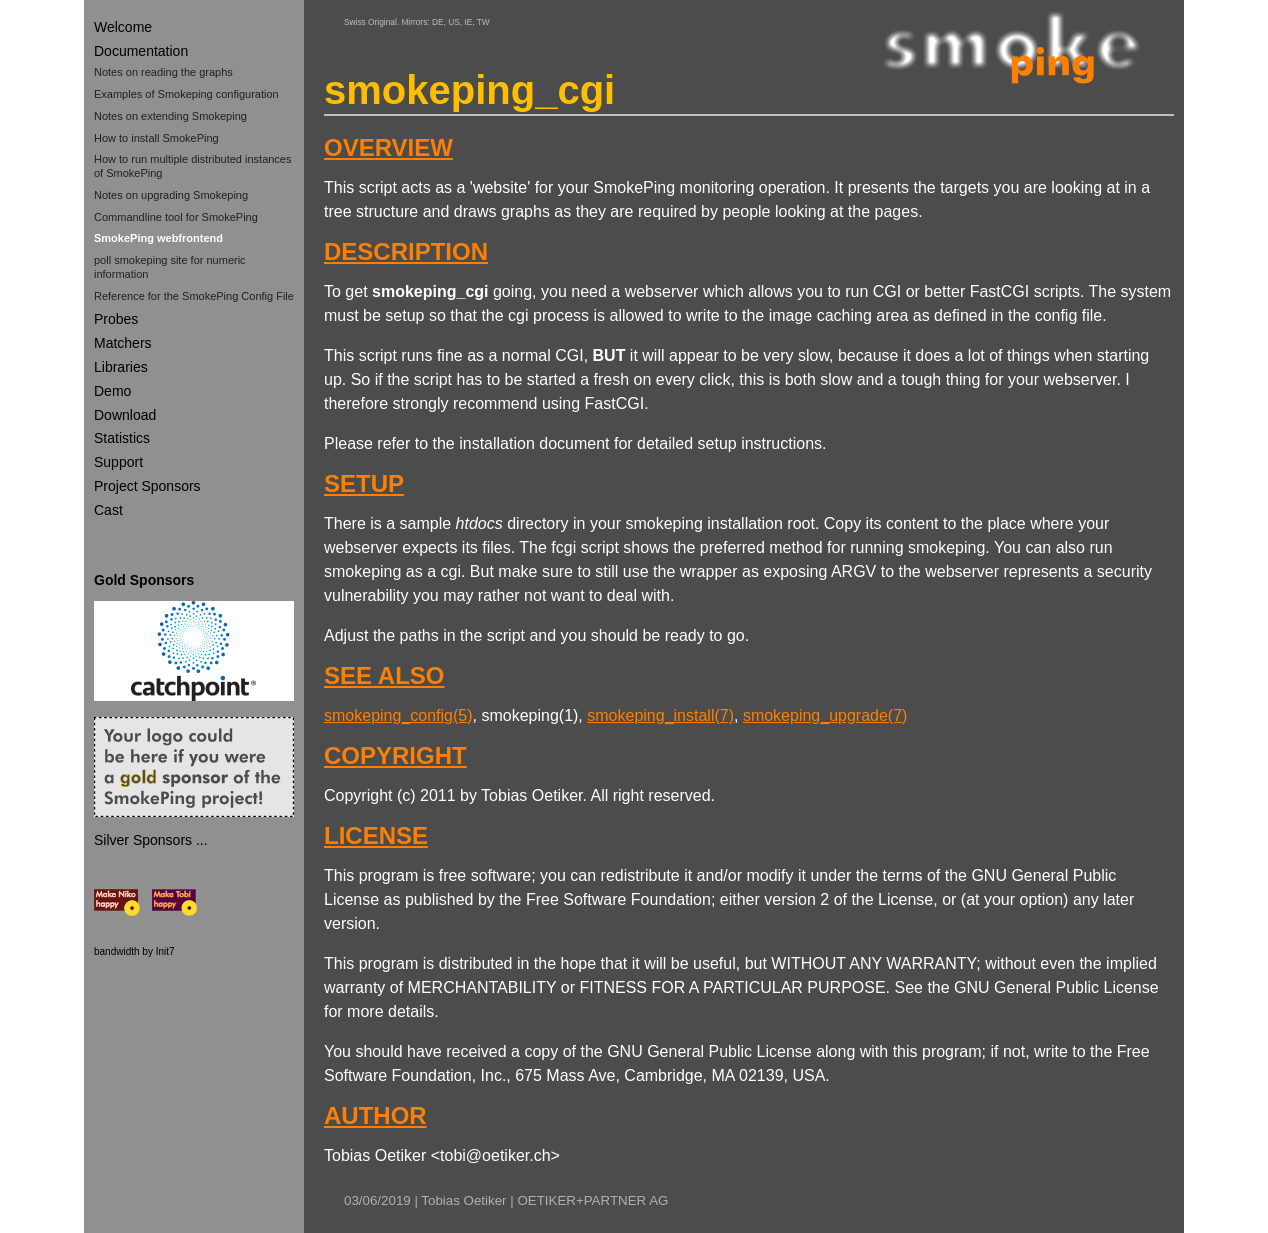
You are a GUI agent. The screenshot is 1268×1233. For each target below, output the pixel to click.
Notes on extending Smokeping (170, 116)
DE (438, 22)
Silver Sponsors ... (151, 840)
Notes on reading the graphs (163, 72)
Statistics (122, 438)
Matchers (123, 343)
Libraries (121, 367)
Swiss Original (370, 22)
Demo (112, 391)
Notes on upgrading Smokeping (171, 195)
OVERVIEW (388, 147)
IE (468, 22)
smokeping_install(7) (660, 715)
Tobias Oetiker (463, 1200)
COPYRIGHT (395, 755)
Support (118, 462)
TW (483, 22)
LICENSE (376, 835)
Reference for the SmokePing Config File (194, 296)
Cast (108, 510)
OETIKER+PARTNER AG (592, 1200)
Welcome (123, 27)
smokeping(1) (529, 715)
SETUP (364, 483)
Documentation (141, 51)
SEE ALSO (384, 675)
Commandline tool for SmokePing (176, 217)
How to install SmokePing (156, 138)
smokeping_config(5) (398, 715)
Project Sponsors (147, 486)
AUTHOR (375, 1115)
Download (125, 415)
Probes (116, 319)
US (454, 22)
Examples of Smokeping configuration (186, 94)
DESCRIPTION (406, 251)
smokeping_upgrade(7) (825, 715)
